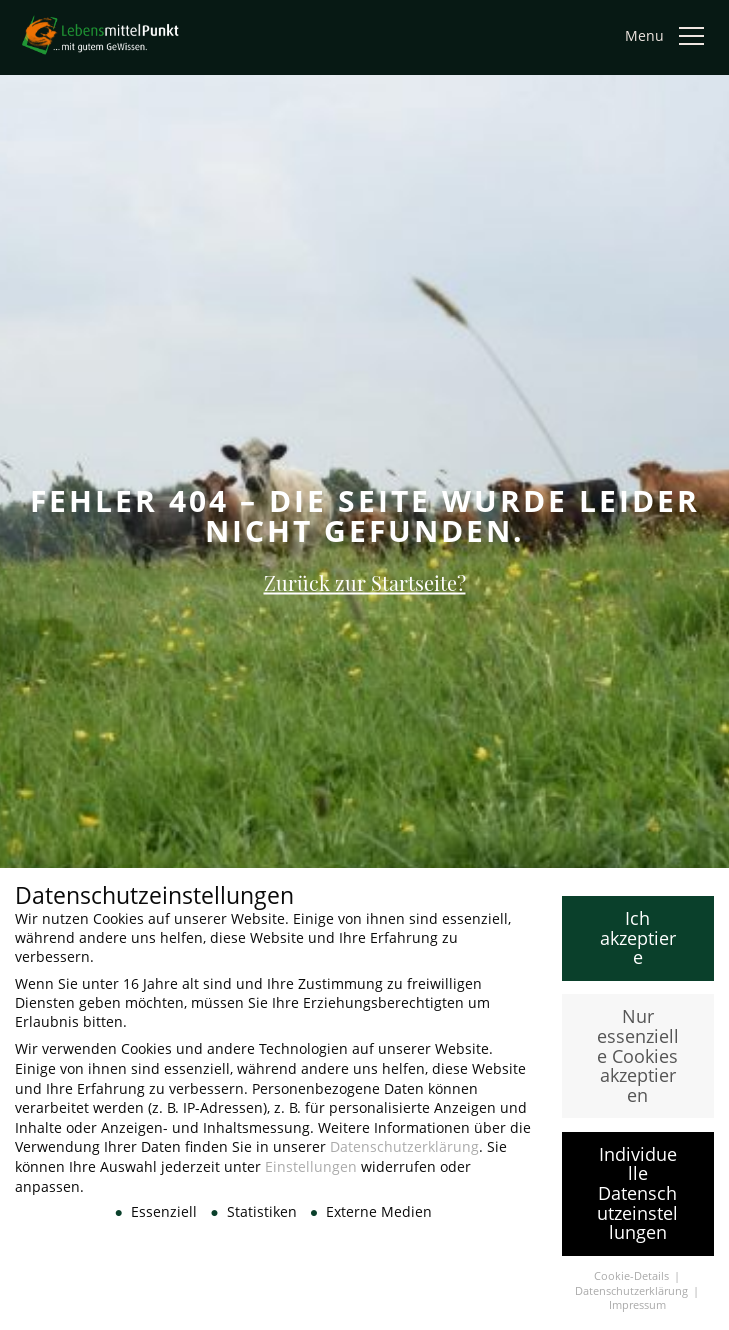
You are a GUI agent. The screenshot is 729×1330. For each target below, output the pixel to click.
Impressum (637, 1313)
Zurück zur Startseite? (365, 582)
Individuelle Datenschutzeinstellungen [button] (637, 1200)
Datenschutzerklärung (404, 1154)
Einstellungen (311, 1174)
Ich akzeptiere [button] (638, 945)
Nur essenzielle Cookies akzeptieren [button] (638, 1063)
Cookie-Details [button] (633, 1284)
